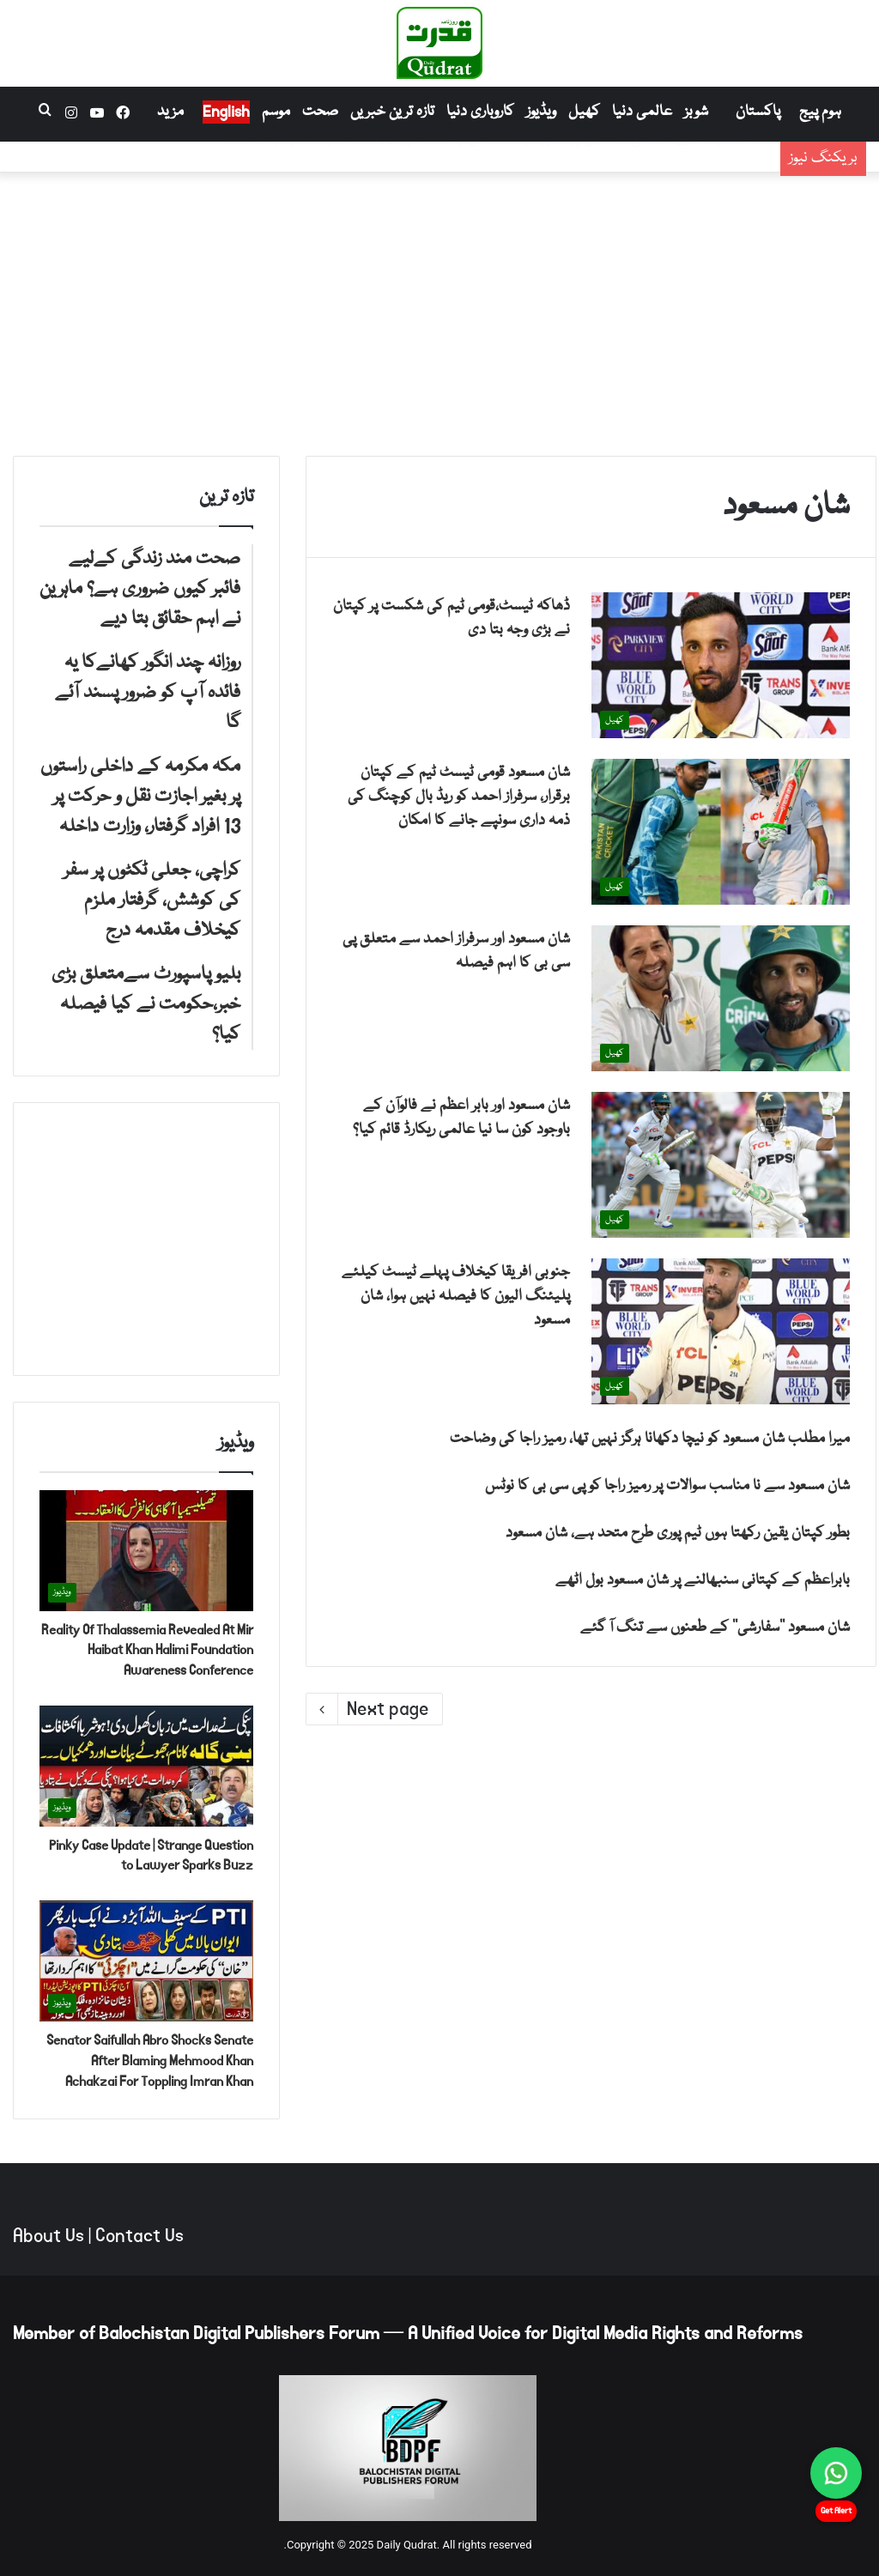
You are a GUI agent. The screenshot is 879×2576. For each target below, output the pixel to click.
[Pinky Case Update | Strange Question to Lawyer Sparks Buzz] (146, 1766)
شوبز (696, 112)
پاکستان (758, 112)
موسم (276, 112)
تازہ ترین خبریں (392, 112)
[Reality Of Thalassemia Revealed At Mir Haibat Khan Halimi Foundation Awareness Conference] (146, 1550)
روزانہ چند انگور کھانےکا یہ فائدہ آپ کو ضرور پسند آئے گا (587, 167)
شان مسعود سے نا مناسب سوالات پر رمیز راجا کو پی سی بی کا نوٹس (667, 1486)
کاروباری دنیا (480, 112)
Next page (374, 1709)
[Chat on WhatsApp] (836, 2473)
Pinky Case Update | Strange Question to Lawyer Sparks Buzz (151, 1855)
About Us (48, 2236)
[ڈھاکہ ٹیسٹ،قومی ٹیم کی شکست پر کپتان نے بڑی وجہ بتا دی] (720, 665)
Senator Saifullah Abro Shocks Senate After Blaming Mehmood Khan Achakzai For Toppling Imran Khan (149, 2060)
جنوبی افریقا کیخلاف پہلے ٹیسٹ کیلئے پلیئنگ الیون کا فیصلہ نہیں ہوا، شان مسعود (456, 1296)
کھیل (584, 112)
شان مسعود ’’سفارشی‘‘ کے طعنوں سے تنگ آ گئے (715, 1628)
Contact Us (139, 2236)
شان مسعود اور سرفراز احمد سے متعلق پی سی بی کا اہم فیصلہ (456, 951)
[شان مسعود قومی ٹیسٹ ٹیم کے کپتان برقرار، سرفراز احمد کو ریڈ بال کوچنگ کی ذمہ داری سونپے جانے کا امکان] (720, 832)
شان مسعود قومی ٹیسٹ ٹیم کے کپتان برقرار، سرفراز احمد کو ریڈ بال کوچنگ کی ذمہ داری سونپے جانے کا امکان (459, 797)
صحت (320, 112)
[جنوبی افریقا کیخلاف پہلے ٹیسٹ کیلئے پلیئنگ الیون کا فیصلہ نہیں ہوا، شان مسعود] (720, 1331)
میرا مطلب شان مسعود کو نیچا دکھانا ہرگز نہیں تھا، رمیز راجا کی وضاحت (650, 1439)
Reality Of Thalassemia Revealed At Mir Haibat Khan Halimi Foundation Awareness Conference (147, 1650)
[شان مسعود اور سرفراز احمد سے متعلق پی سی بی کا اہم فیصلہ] (720, 998)
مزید (170, 112)
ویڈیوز (541, 112)
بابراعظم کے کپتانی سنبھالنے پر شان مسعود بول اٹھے (702, 1580)
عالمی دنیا (642, 112)
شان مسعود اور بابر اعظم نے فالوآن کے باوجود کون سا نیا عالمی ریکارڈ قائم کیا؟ (461, 1118)
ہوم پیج (820, 112)
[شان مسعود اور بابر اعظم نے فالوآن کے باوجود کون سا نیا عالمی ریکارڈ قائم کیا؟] (720, 1165)
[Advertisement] (439, 310)
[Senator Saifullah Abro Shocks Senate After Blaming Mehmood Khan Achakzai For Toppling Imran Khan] (146, 1960)
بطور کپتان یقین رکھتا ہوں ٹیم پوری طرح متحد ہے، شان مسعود (678, 1533)
